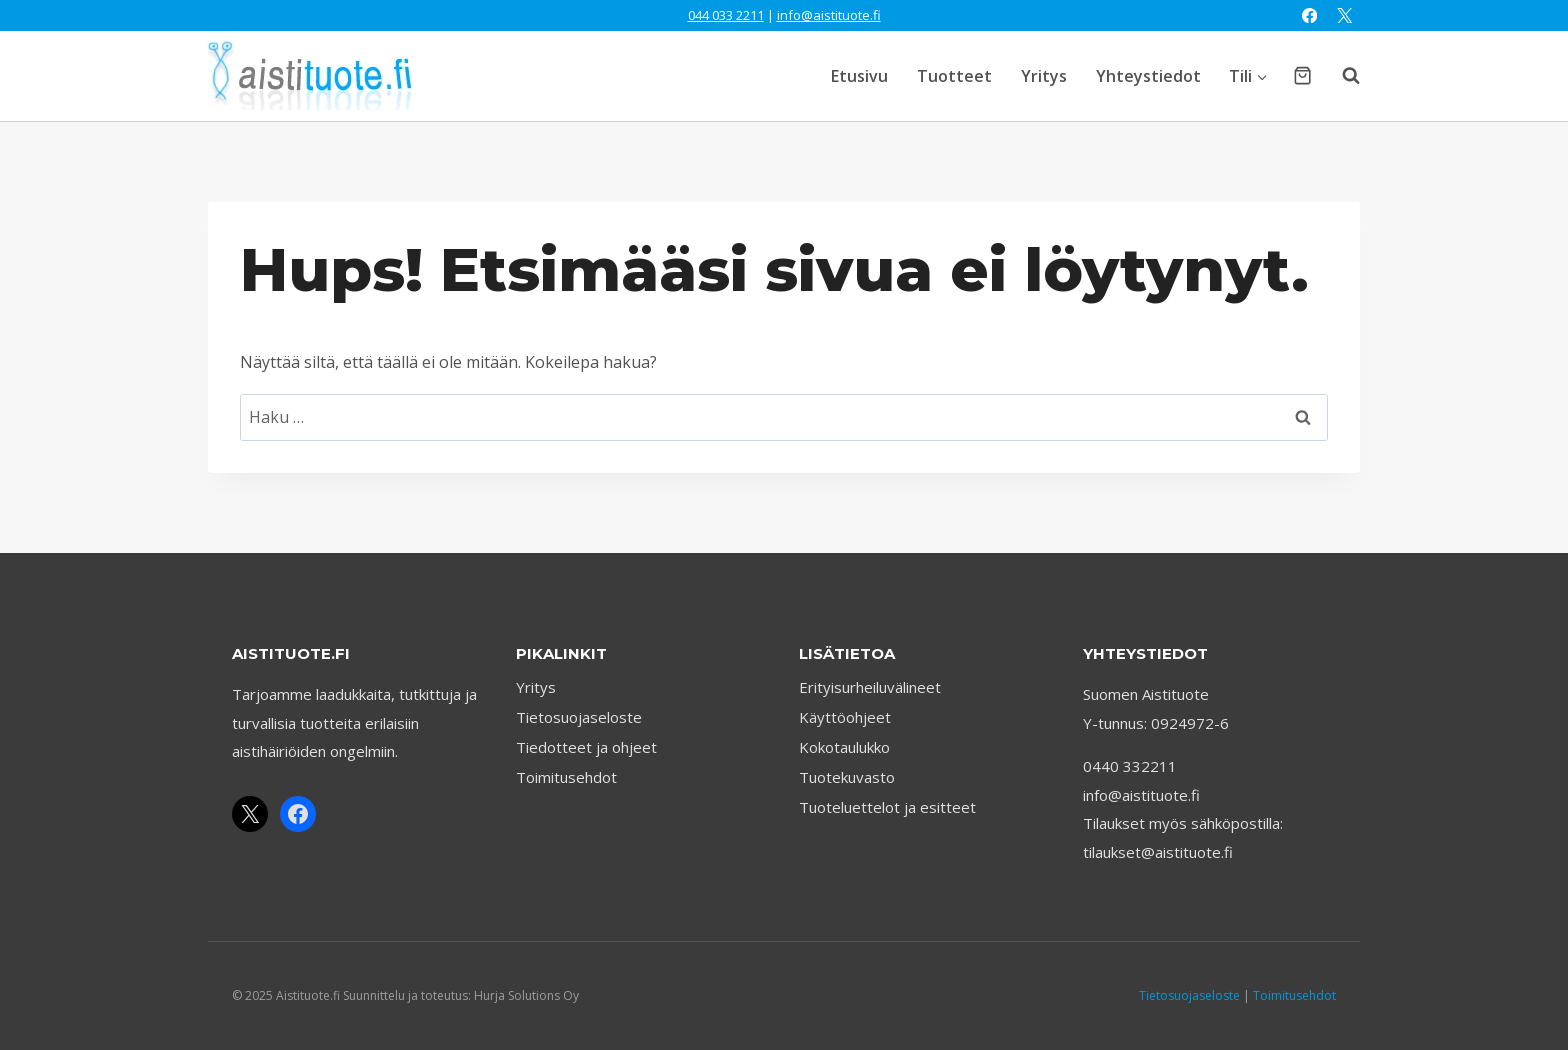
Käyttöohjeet (845, 717)
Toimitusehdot (566, 777)
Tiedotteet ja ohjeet (586, 747)
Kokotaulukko (844, 747)
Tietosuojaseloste (579, 717)
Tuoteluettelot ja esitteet (887, 807)
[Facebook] (1309, 15)
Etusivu (859, 76)
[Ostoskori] (1302, 75)
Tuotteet (954, 76)
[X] (1344, 15)
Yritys (1044, 76)
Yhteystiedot (1148, 76)
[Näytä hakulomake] (1341, 76)
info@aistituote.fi (829, 15)
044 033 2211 (726, 15)
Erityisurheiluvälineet (870, 687)
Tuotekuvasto (847, 777)
